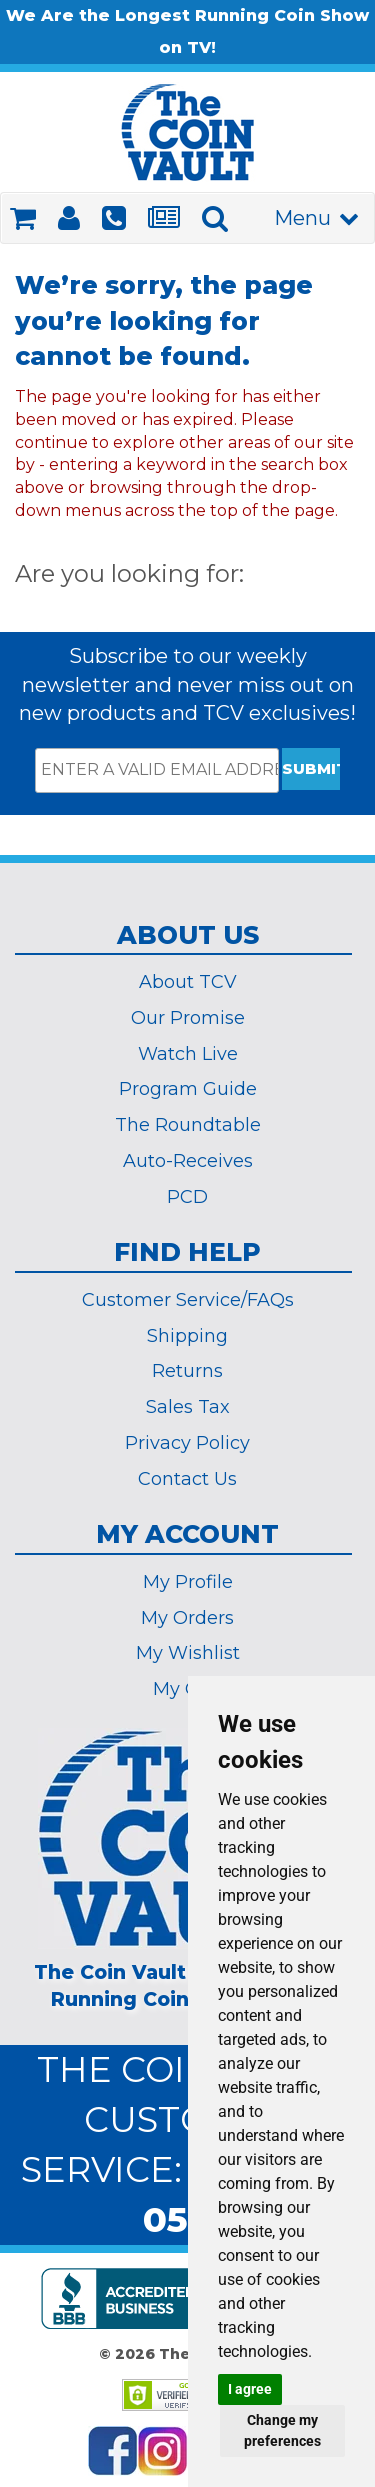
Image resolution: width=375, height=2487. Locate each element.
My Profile (188, 1582)
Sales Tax (188, 1407)
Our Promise (188, 1018)
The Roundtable (188, 1125)
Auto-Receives (188, 1161)
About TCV (188, 982)
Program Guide (188, 1089)
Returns (187, 1371)
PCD (187, 1197)
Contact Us (187, 1479)
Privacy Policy (187, 1443)
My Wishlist (188, 1653)
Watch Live (188, 1054)
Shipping (187, 1336)
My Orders (187, 1618)
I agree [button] (250, 2389)
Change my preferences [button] (282, 2430)
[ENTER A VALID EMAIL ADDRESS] (157, 770)
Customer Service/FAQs (188, 1300)
